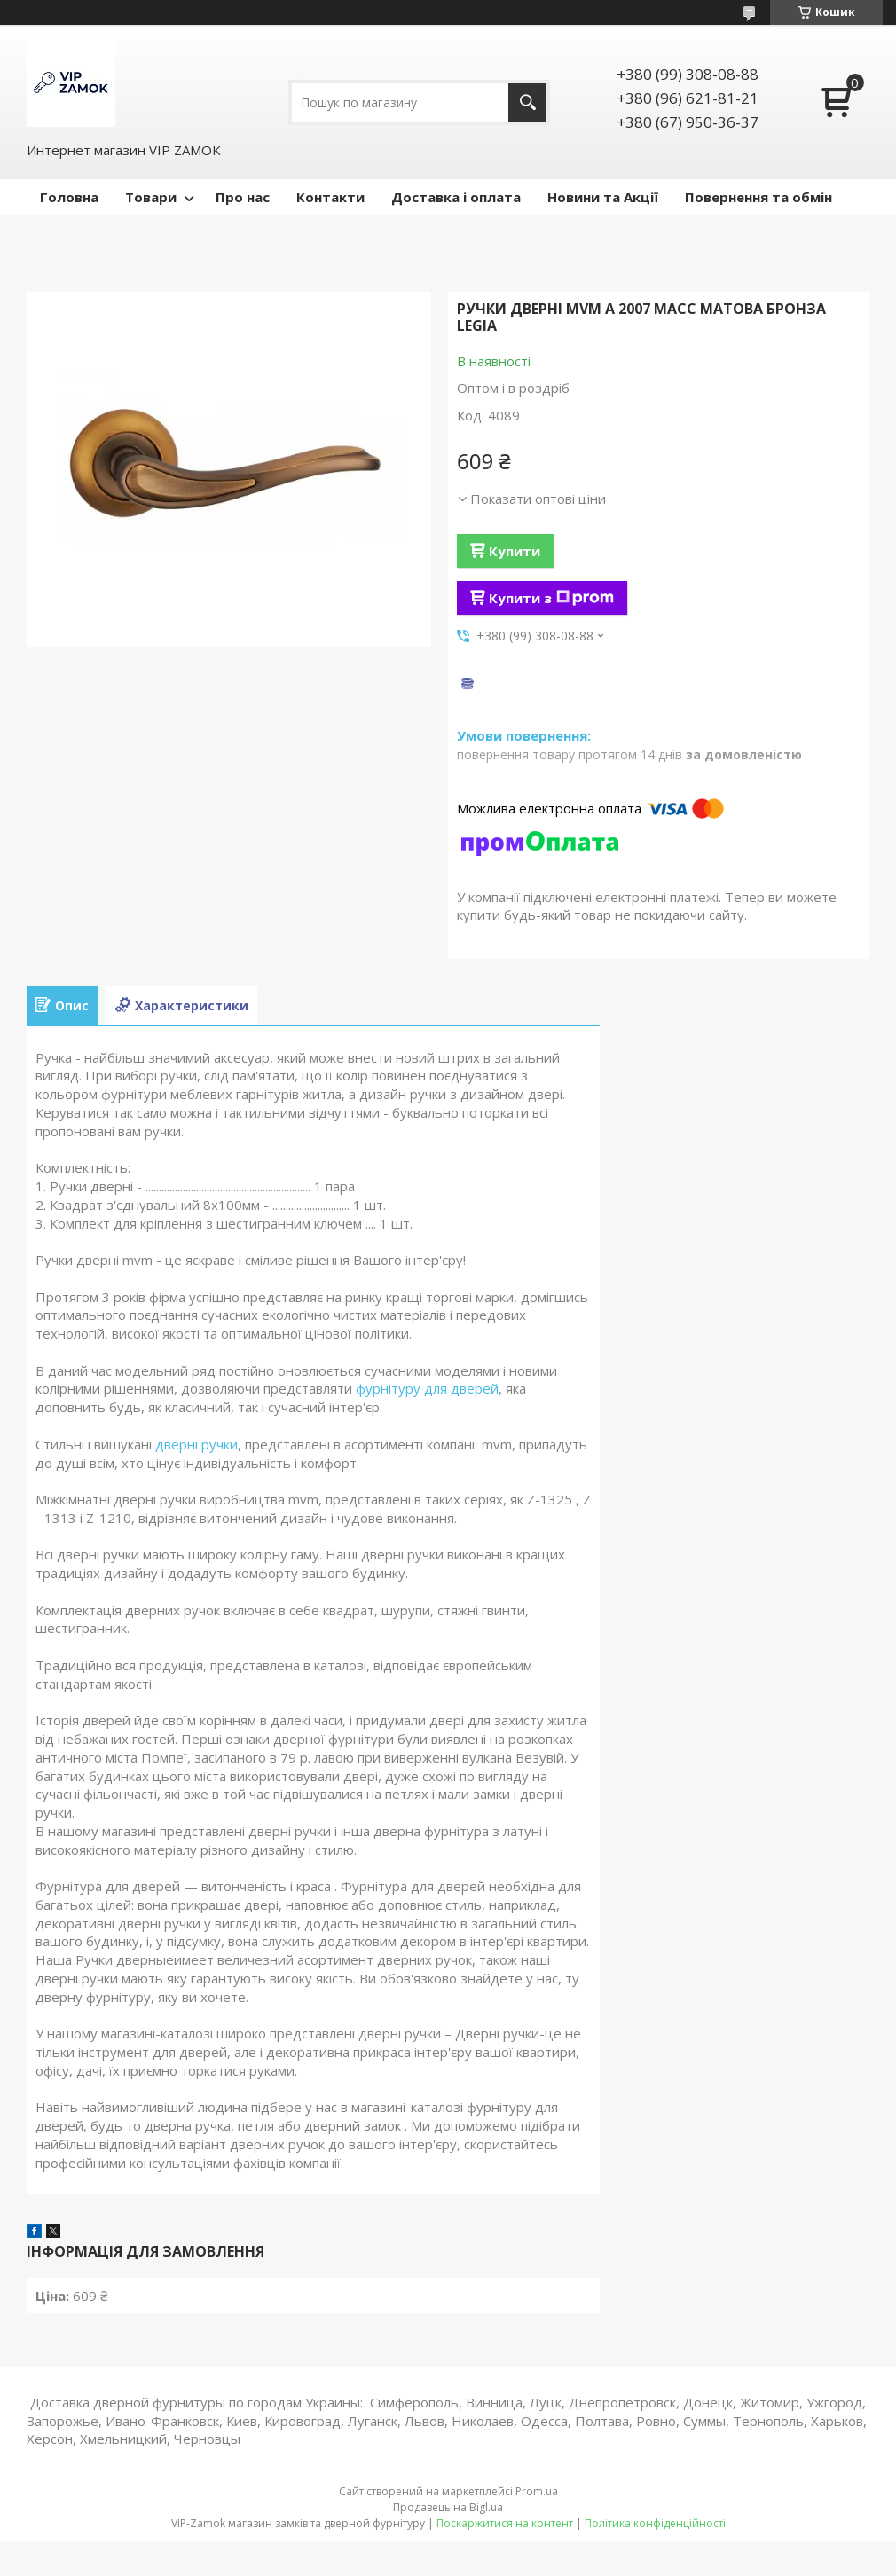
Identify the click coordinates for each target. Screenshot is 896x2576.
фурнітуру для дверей (427, 1388)
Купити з (551, 598)
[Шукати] (527, 102)
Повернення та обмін (758, 197)
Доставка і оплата (456, 197)
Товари (151, 197)
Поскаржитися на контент (504, 2523)
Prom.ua (536, 2491)
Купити (514, 551)
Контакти (330, 197)
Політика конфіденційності (655, 2523)
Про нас (243, 197)
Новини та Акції (602, 197)
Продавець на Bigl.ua (448, 2507)
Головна (69, 197)
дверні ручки (196, 1444)
